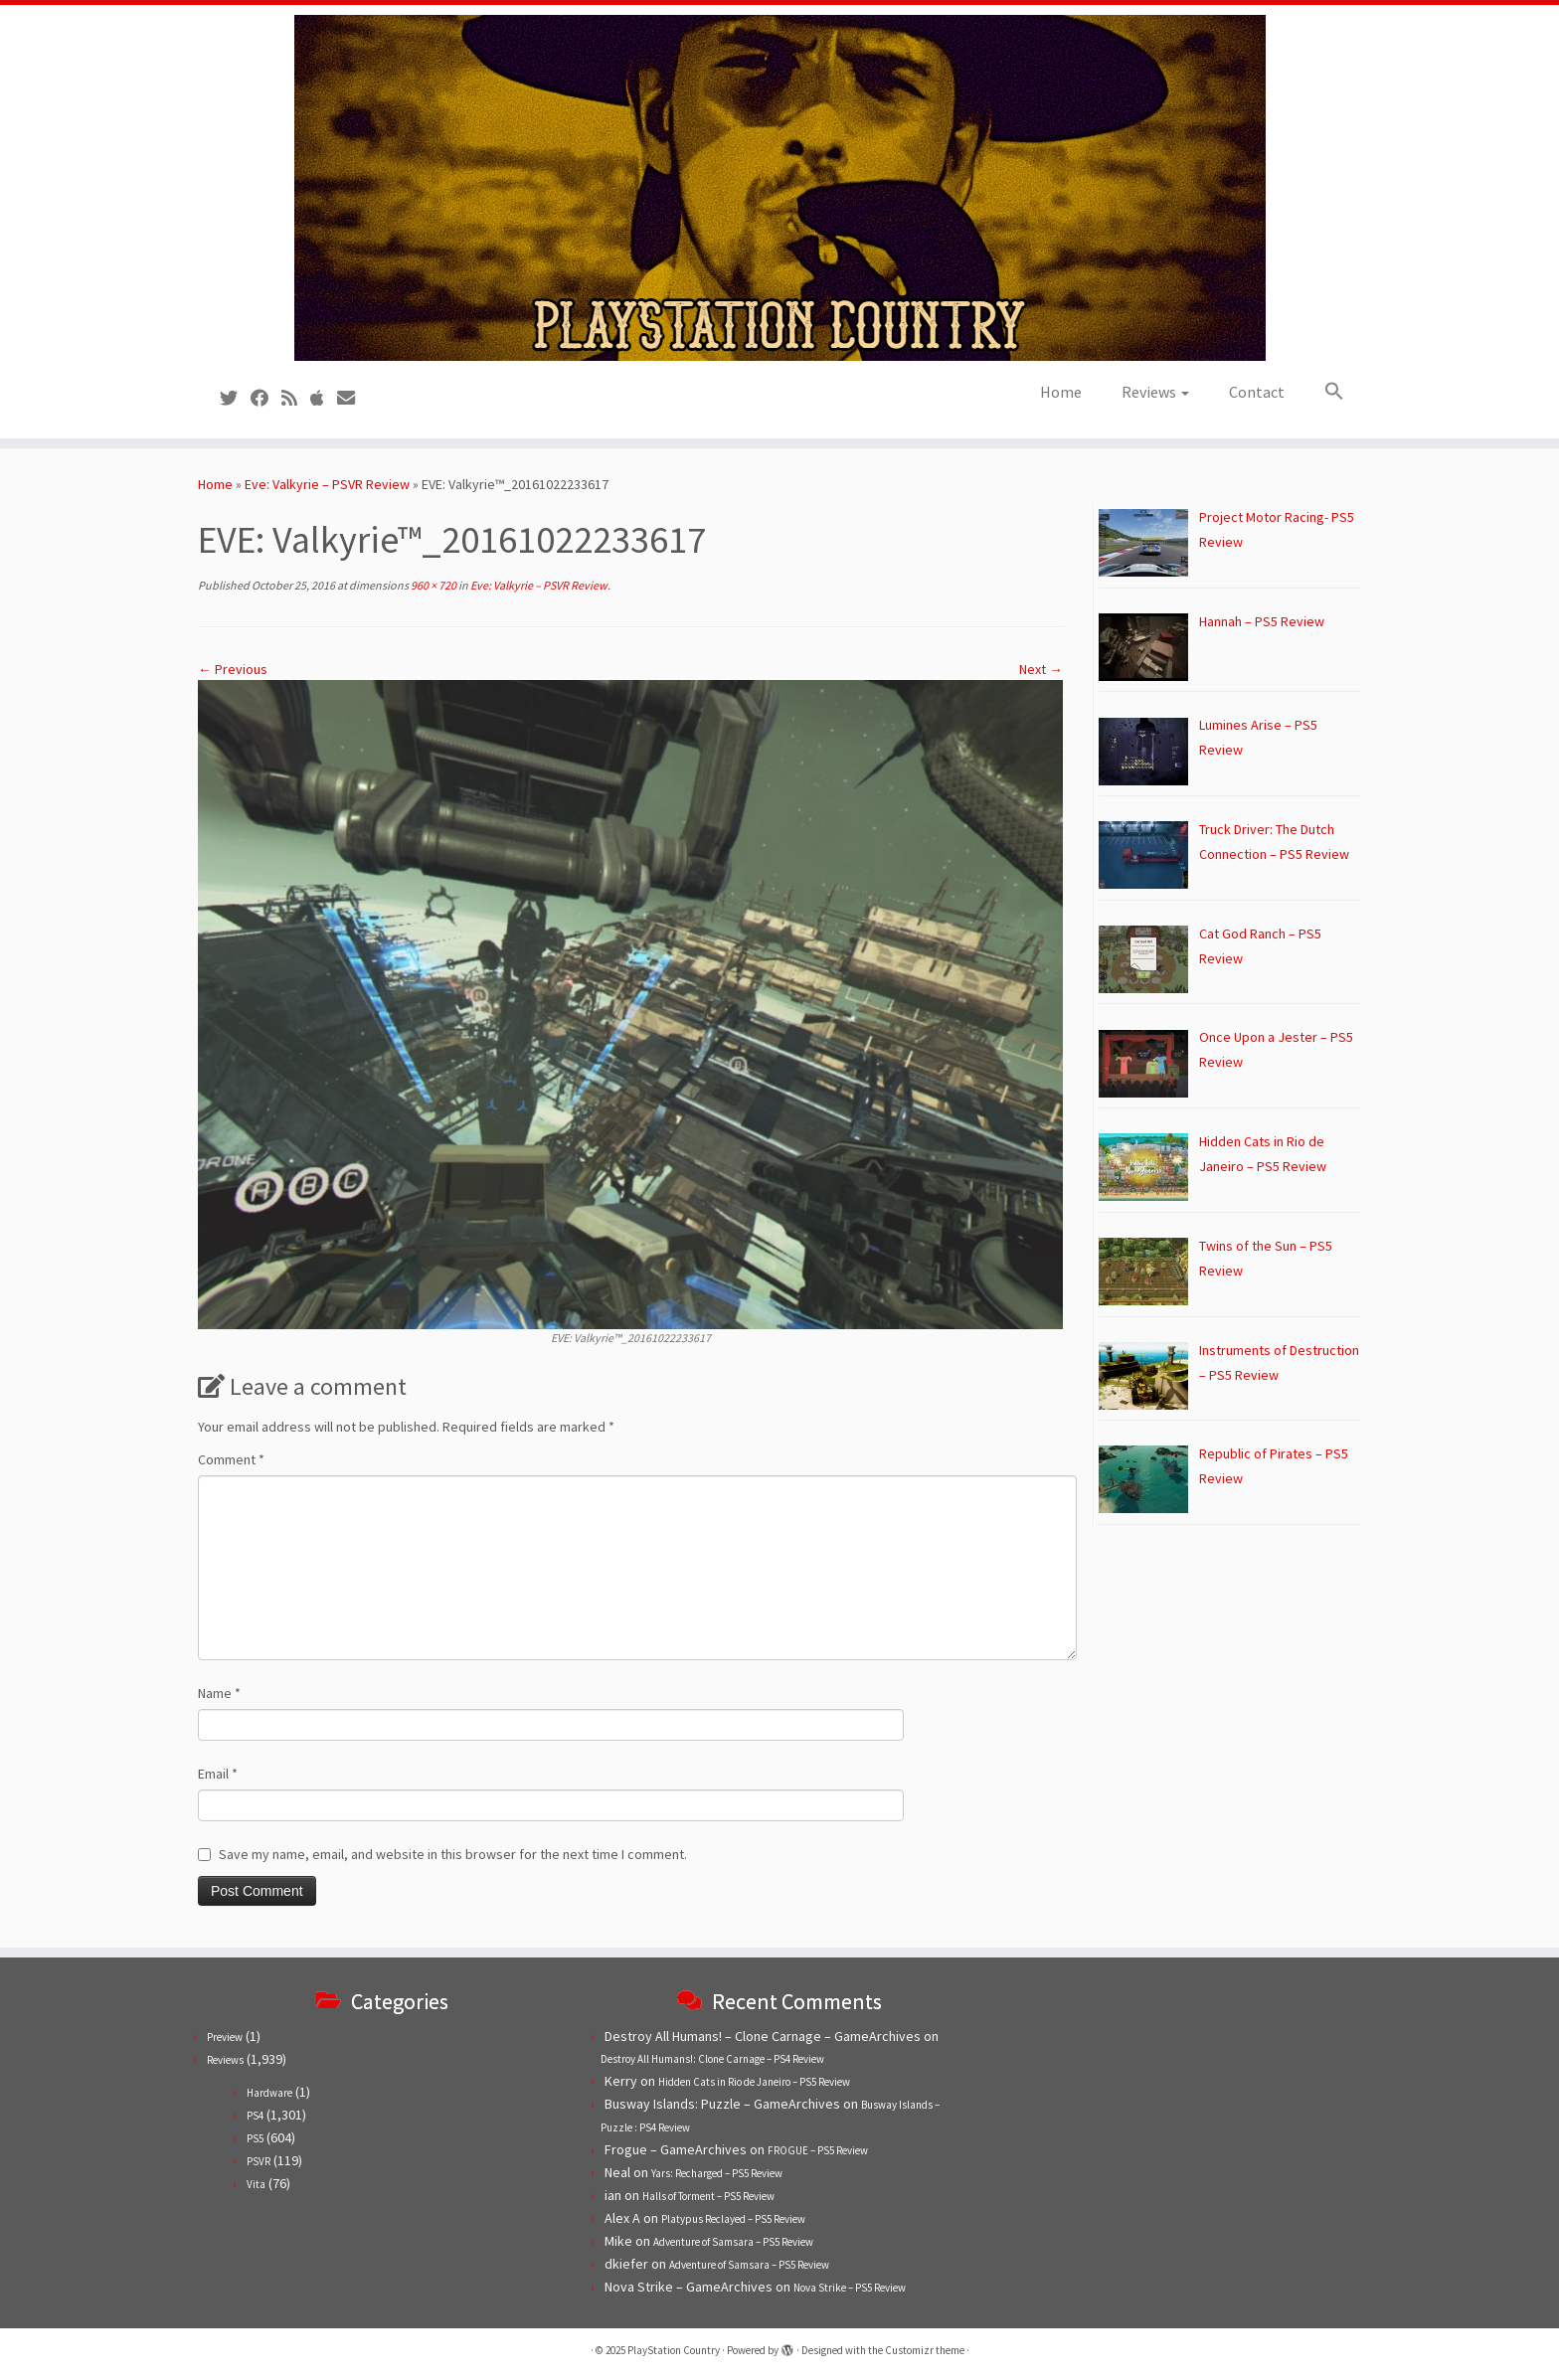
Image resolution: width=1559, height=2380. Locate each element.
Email (218, 1774)
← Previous (232, 669)
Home (1061, 392)
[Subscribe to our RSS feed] (295, 398)
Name (219, 1693)
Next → (1041, 669)
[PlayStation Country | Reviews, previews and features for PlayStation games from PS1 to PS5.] (779, 188)
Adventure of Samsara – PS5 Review (733, 2242)
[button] (1324, 392)
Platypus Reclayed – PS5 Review (733, 2219)
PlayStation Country (673, 2350)
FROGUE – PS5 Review (818, 2150)
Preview (225, 2037)
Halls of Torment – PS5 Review (708, 2196)
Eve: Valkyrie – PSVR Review (327, 484)
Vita (256, 2184)
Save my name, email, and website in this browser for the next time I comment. (453, 1854)
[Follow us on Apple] (323, 398)
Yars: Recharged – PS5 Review (716, 2173)
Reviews (1155, 392)
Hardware (269, 2093)
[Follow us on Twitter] (235, 398)
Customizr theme (924, 2350)
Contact (1257, 392)
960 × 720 (432, 585)
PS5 (255, 2138)
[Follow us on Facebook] (266, 398)
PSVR (258, 2161)
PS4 (255, 2116)
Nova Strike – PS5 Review (849, 2288)
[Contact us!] (352, 398)
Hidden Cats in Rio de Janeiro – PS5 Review (754, 2082)
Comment (231, 1459)
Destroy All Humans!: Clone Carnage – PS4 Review (712, 2059)
